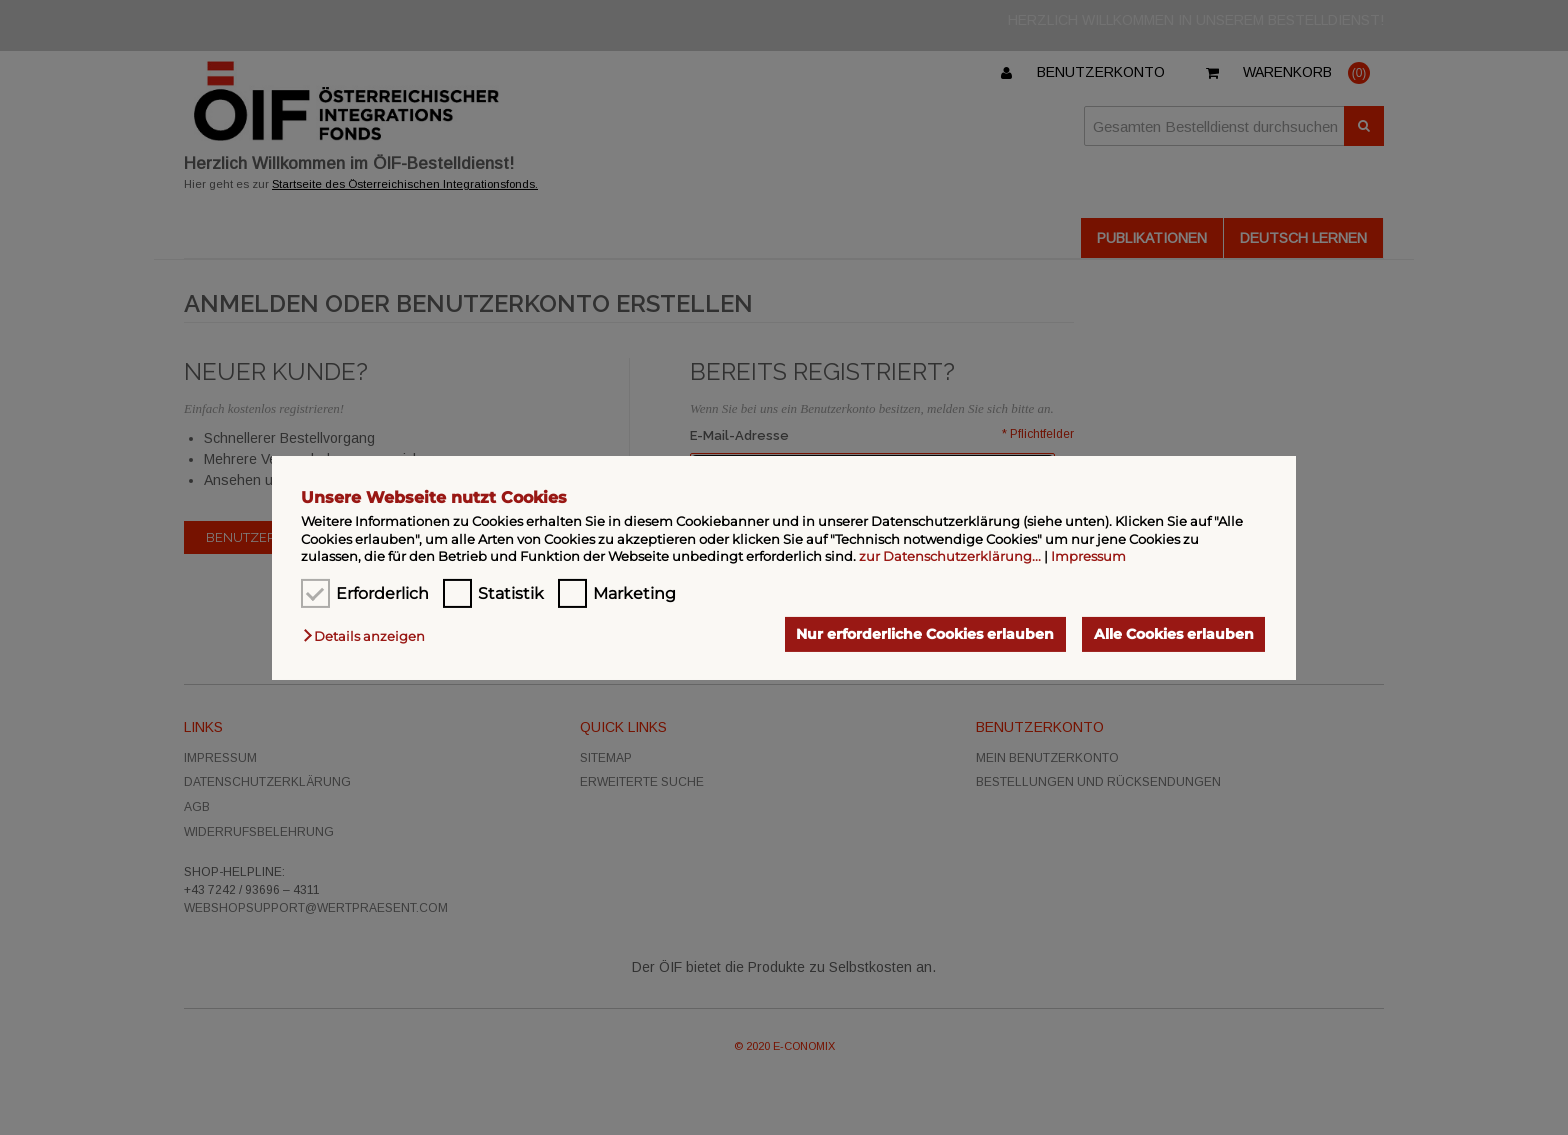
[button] (369, 636)
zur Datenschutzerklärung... (950, 556)
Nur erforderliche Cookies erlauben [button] (925, 634)
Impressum (1088, 556)
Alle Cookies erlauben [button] (1174, 634)
